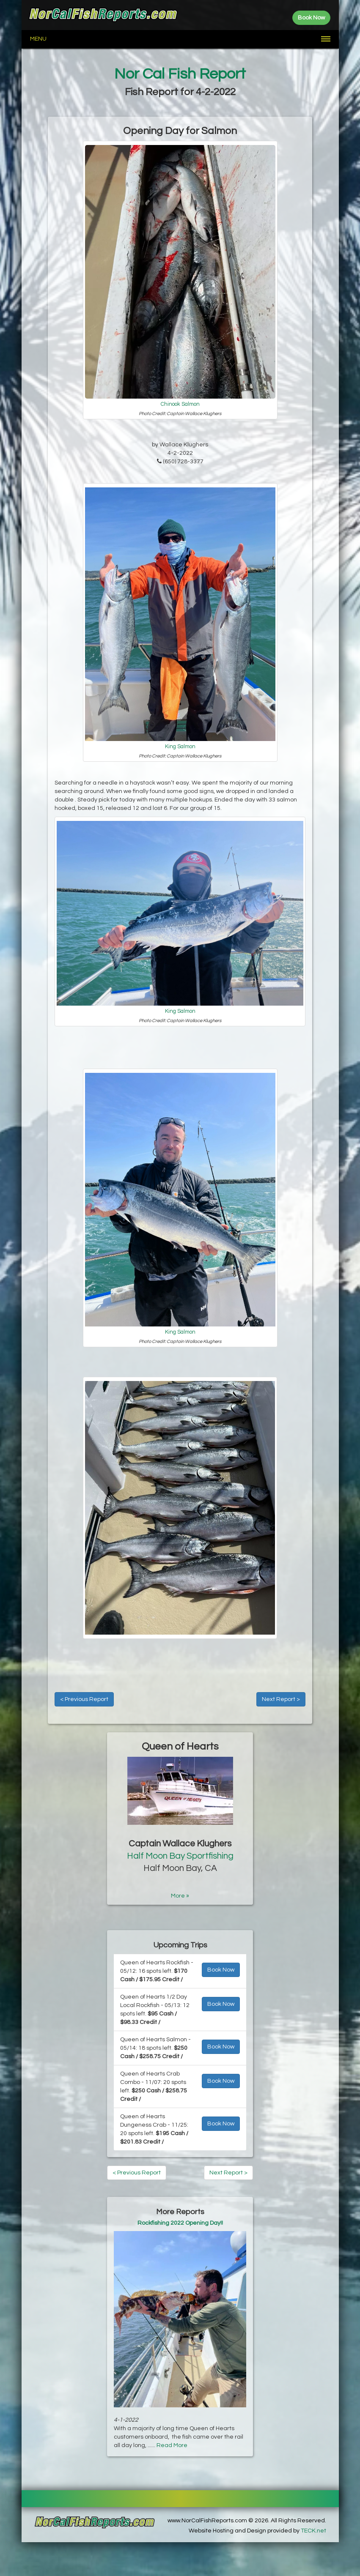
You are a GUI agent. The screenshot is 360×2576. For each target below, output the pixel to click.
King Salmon (180, 746)
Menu (38, 39)
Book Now (220, 1970)
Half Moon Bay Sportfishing (180, 1855)
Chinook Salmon (180, 404)
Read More (172, 2445)
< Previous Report (84, 1699)
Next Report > (281, 1699)
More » (180, 1896)
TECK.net (313, 2531)
